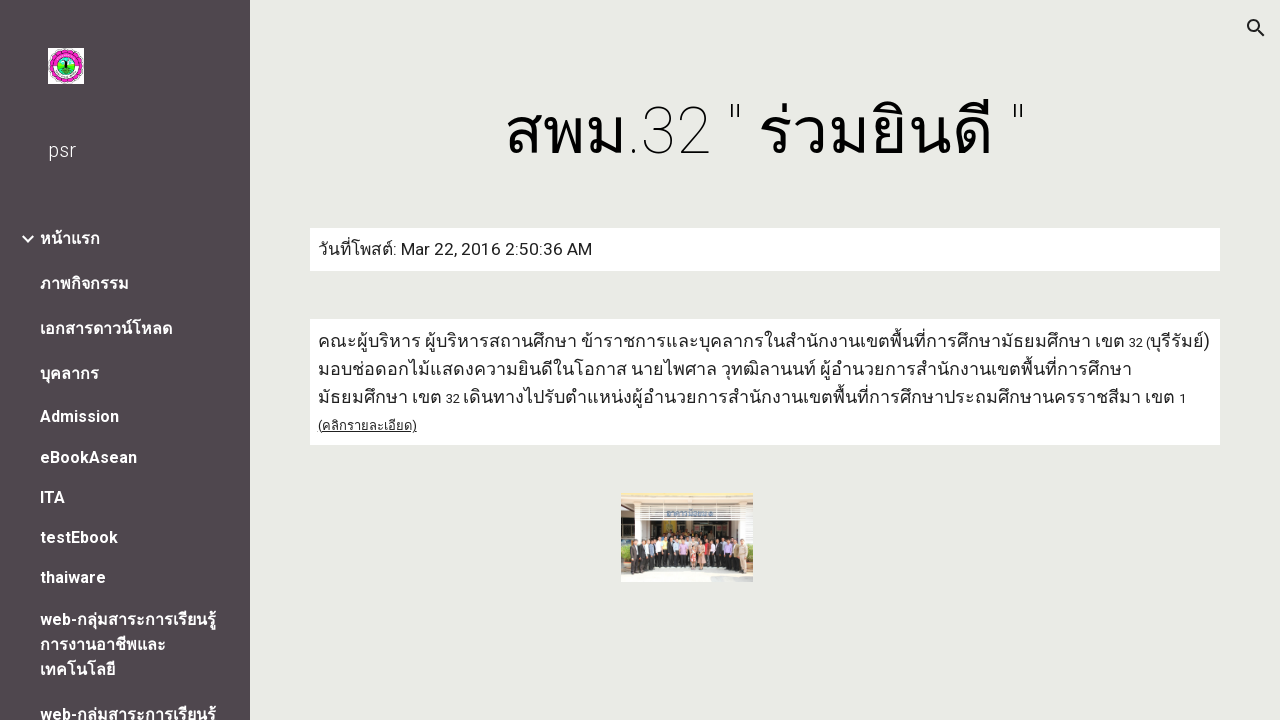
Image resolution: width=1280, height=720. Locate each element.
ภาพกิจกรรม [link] (84, 283)
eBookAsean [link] (88, 457)
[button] (1256, 28)
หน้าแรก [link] (70, 238)
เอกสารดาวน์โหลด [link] (106, 328)
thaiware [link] (73, 577)
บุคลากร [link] (69, 373)
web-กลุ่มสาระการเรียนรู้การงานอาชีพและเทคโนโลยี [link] (128, 644)
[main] (764, 132)
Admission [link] (79, 416)
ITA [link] (52, 497)
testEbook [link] (79, 537)
